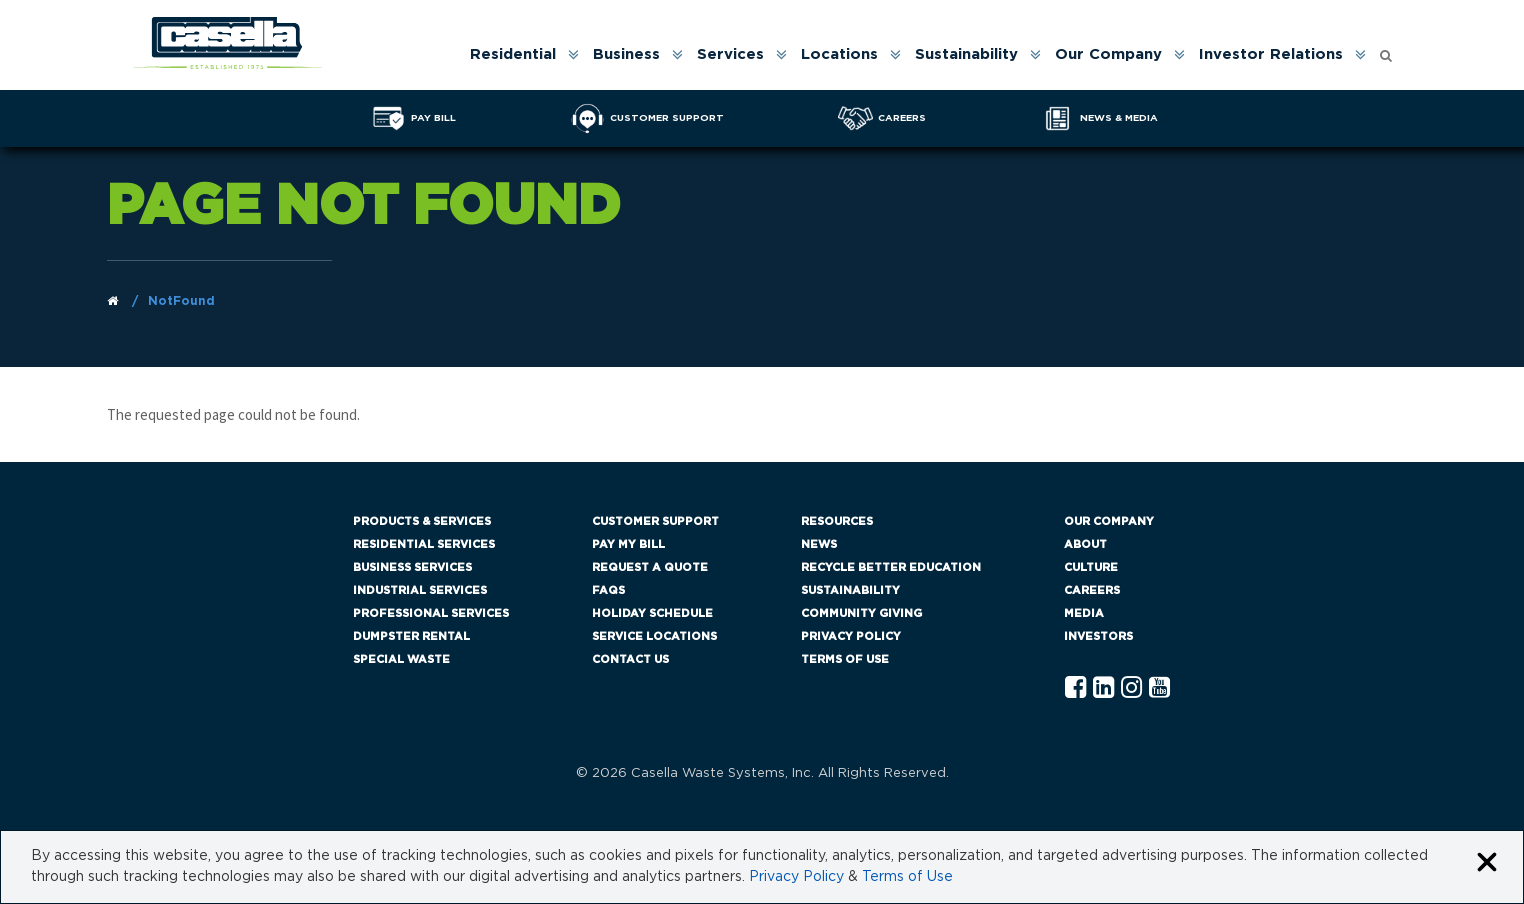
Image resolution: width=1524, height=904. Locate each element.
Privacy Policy (851, 636)
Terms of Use (845, 659)
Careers (1092, 590)
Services (730, 54)
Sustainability (966, 54)
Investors (1098, 636)
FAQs (608, 590)
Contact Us (630, 659)
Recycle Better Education (891, 567)
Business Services (412, 567)
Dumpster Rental (411, 636)
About (1085, 544)
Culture (1091, 567)
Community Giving (861, 613)
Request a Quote (650, 567)
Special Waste (401, 659)
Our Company (1108, 54)
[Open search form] (1386, 50)
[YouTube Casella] (1159, 688)
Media (1084, 613)
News (819, 544)
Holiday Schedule (652, 613)
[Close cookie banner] (1487, 863)
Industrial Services (420, 590)
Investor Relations (1271, 54)
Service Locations (654, 636)
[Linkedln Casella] (1103, 688)
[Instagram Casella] (1131, 688)
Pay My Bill (628, 544)
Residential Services (424, 544)
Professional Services (431, 613)
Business (626, 54)
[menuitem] (523, 54)
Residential (513, 54)
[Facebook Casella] (1075, 688)
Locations (839, 54)
